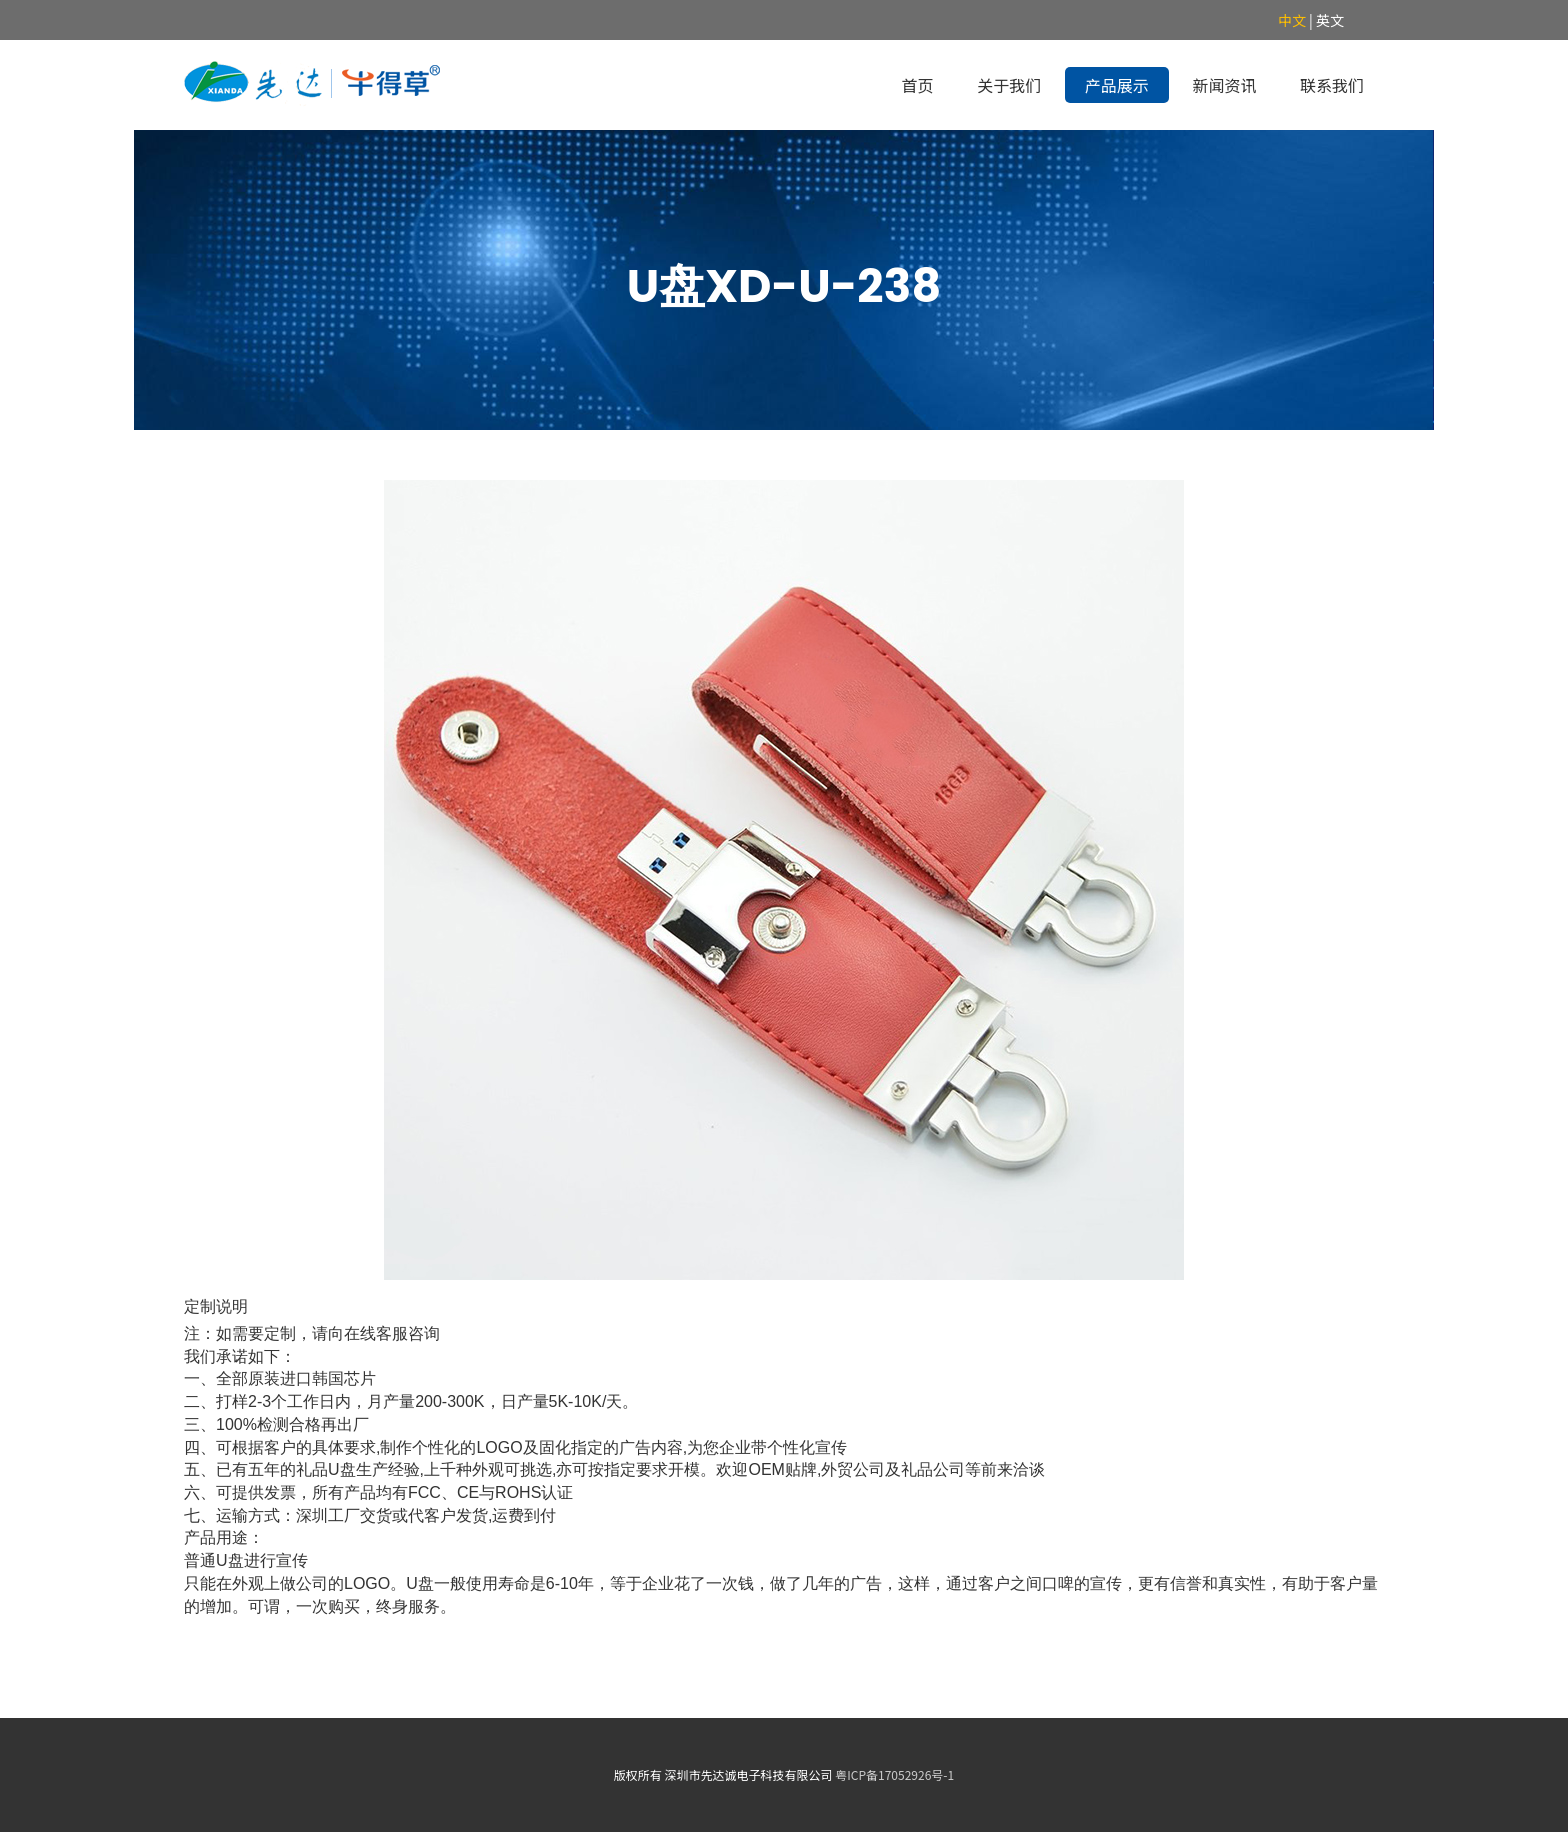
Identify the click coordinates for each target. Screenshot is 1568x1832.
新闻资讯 (1224, 85)
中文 (1292, 20)
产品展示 (1117, 85)
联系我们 (1332, 85)
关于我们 (1009, 85)
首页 (918, 85)
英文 (1330, 20)
